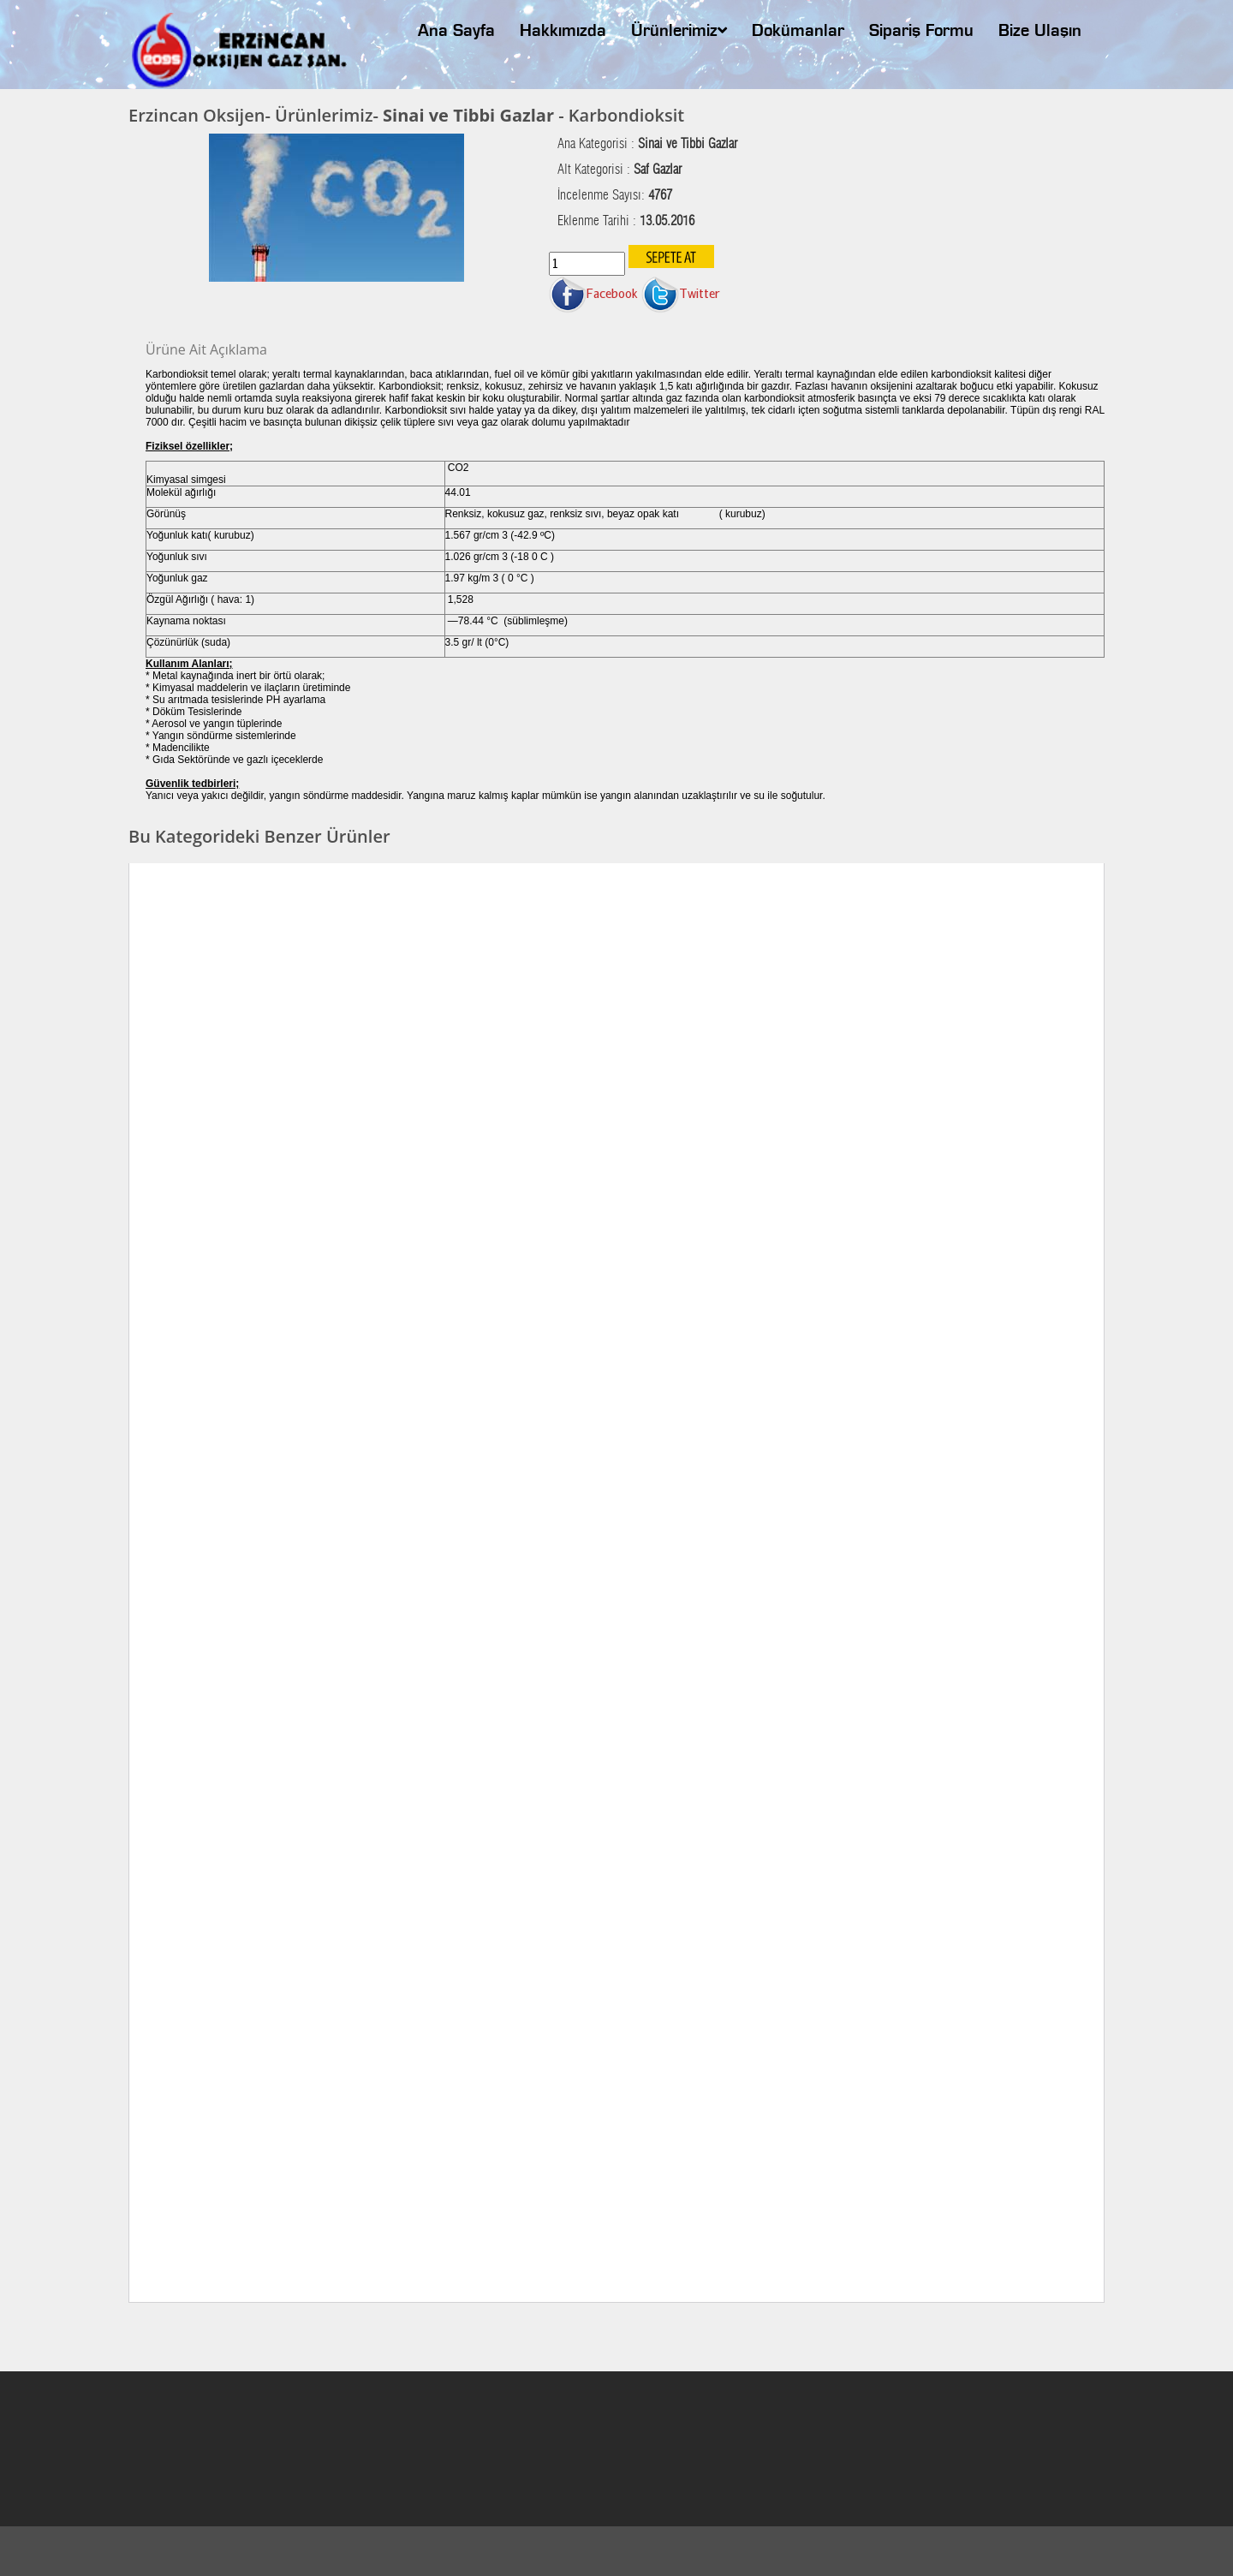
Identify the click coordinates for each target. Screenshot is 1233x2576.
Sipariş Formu (921, 31)
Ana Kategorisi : (647, 144)
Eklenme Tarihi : (625, 221)
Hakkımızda (563, 31)
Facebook (593, 293)
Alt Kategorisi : (619, 169)
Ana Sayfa (456, 31)
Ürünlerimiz (679, 30)
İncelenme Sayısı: (614, 195)
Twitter (680, 293)
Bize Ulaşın (1039, 31)
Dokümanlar (798, 31)
